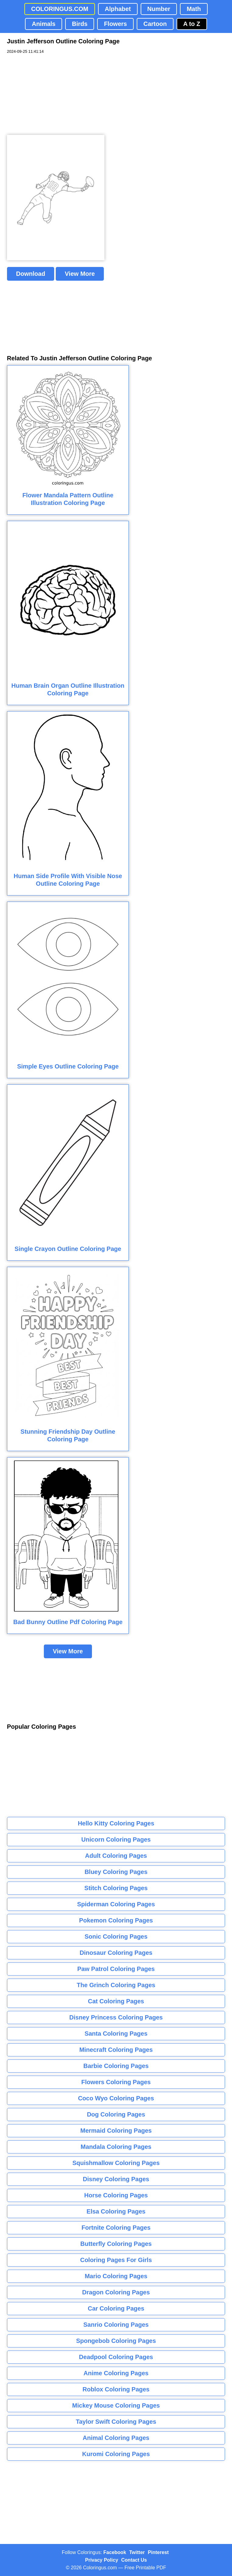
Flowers (115, 23)
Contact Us (134, 2560)
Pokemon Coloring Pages (116, 1920)
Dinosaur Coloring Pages (116, 1952)
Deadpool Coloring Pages (116, 2357)
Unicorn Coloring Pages (116, 1839)
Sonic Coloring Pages (116, 1936)
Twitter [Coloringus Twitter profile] (137, 2552)
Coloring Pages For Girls (116, 2260)
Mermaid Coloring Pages (116, 2130)
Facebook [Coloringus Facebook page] (115, 2552)
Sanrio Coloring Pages (116, 2324)
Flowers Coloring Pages (116, 2082)
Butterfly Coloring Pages (116, 2243)
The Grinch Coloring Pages (116, 1985)
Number (158, 8)
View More (80, 273)
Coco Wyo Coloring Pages (116, 2098)
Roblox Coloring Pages (116, 2389)
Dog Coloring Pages (116, 2114)
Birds (79, 23)
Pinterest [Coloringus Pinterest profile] (158, 2552)
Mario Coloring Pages (116, 2276)
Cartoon (155, 23)
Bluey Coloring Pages (116, 1871)
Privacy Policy (101, 2560)
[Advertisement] (52, 94)
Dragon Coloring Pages (116, 2292)
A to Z (191, 23)
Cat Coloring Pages (116, 2001)
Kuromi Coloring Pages (116, 2454)
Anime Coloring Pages (115, 2373)
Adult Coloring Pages (116, 1855)
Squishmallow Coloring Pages (116, 2163)
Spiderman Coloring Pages (116, 1904)
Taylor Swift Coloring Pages (116, 2421)
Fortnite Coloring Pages (116, 2227)
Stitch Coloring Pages (116, 1888)
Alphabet (118, 8)
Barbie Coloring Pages (116, 2066)
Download (30, 273)
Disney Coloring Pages (116, 2179)
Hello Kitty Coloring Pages (116, 1823)
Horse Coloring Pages (116, 2195)
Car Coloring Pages (116, 2308)
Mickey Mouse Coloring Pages (116, 2405)
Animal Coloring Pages (116, 2437)
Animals (43, 23)
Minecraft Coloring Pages (116, 2049)
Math (194, 8)
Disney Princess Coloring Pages (116, 2017)
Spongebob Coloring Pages (116, 2340)
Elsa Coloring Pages (115, 2211)
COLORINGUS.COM (59, 8)
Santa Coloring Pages (116, 2033)
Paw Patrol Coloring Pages (116, 1968)
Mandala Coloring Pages (116, 2146)
